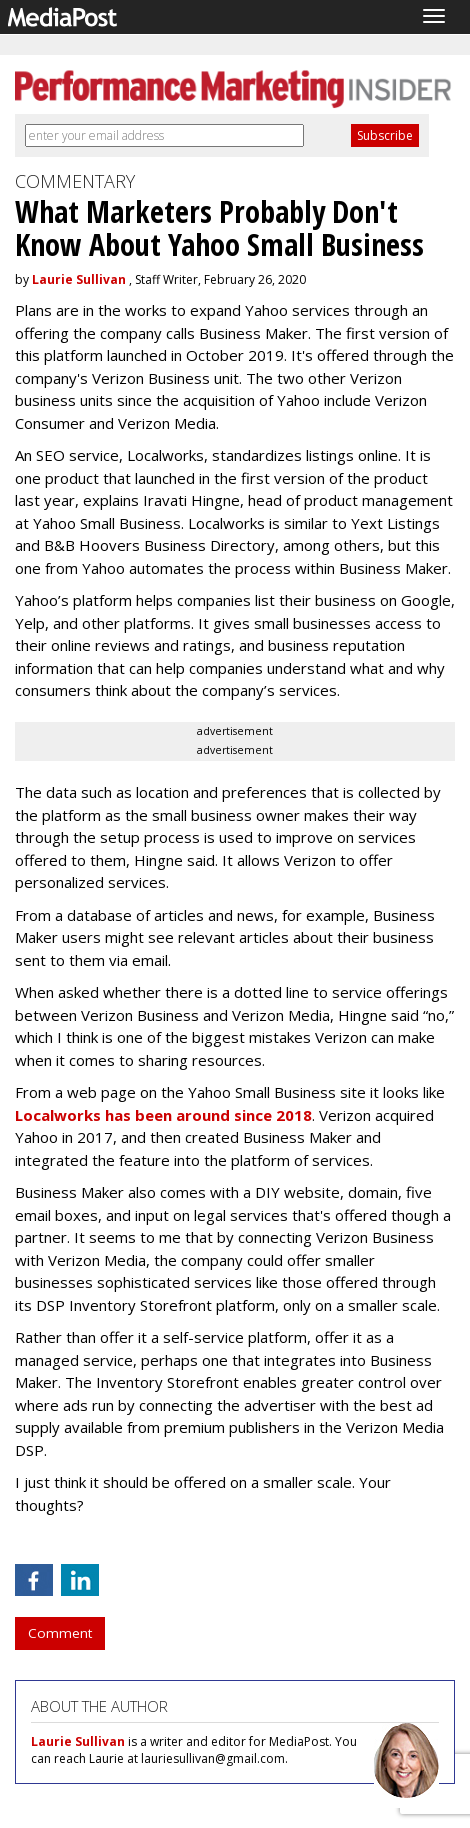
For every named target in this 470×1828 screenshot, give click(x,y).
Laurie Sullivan (79, 279)
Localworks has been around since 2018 (163, 1115)
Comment (60, 1633)
